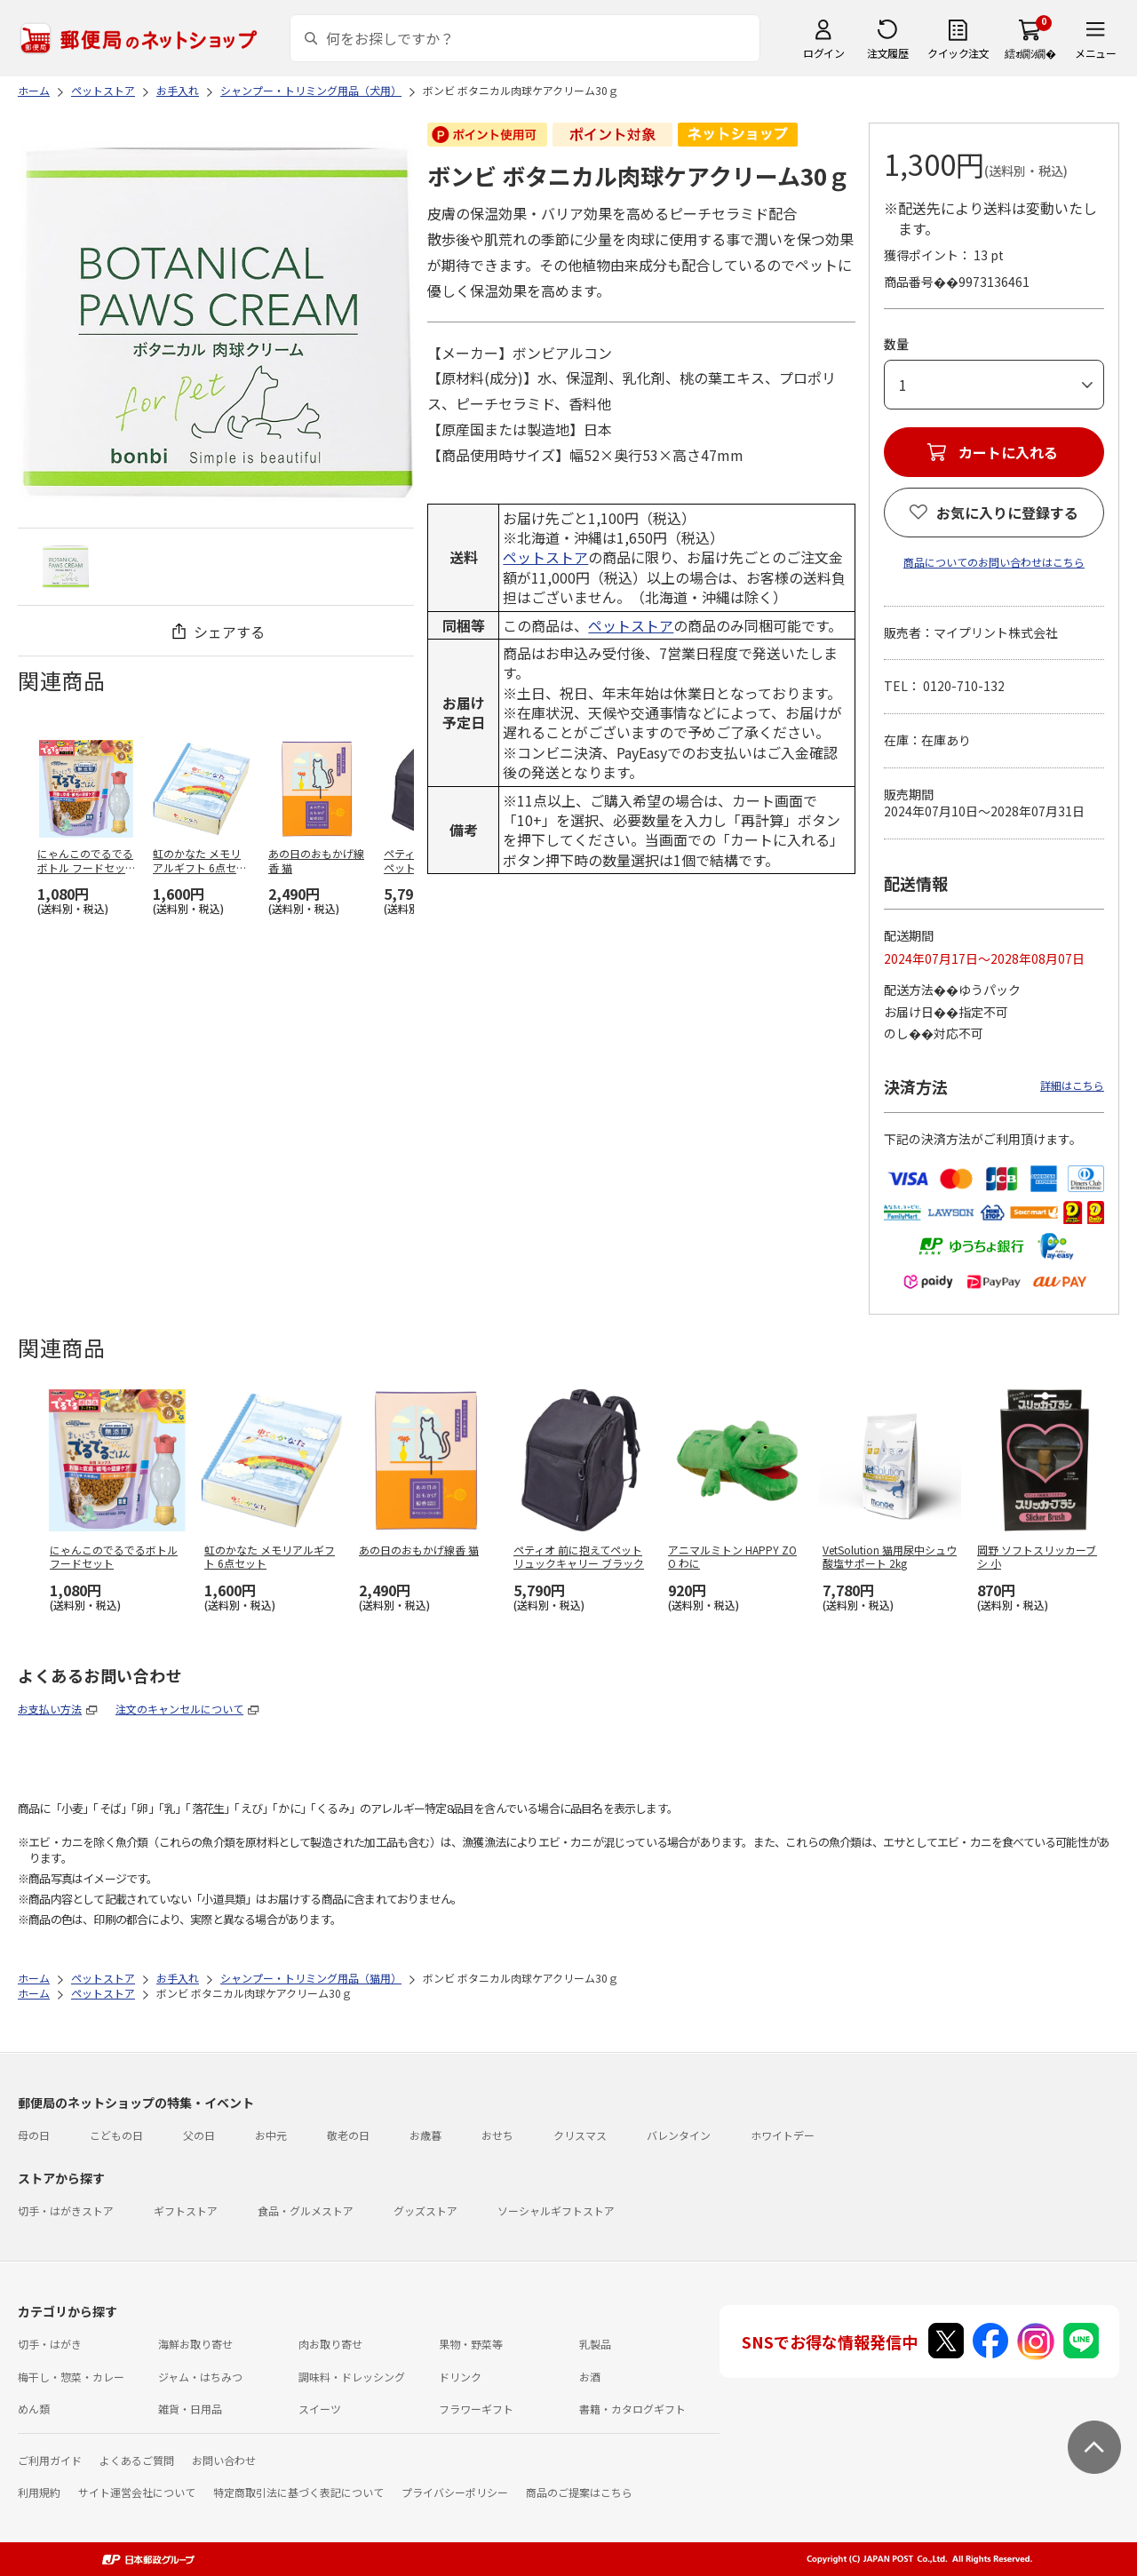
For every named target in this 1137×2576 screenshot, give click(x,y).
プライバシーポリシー (455, 2492)
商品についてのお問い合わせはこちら (994, 561)
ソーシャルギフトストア (556, 2210)
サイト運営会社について (136, 2492)
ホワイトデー (783, 2135)
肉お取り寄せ (330, 2343)
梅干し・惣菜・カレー (71, 2376)
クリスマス (580, 2135)
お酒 (589, 2376)
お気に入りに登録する (1007, 512)
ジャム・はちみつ (200, 2376)
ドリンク (460, 2376)
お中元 (271, 2135)
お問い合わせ (224, 2460)
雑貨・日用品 (190, 2408)
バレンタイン (679, 2135)
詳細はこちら (1072, 1085)
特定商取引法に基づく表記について (298, 2492)
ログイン (823, 52)
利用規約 (39, 2492)
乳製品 (595, 2343)
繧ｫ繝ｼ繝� (1030, 52)
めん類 (34, 2408)
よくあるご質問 (136, 2460)
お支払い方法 (50, 1708)
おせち (497, 2135)
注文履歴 (887, 52)
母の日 (34, 2135)
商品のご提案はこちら (579, 2492)
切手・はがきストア (66, 2210)
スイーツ (319, 2408)
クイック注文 (958, 52)
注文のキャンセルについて (179, 1708)
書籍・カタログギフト (632, 2408)
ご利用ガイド (50, 2460)
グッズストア (425, 2210)
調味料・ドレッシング (351, 2376)
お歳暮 (425, 2135)
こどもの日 (116, 2135)
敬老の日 (348, 2135)
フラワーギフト (476, 2408)
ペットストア (545, 557)
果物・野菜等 (471, 2343)
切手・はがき (50, 2343)
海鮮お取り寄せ (195, 2343)
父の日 (199, 2135)
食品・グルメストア (306, 2210)
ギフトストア (186, 2210)
